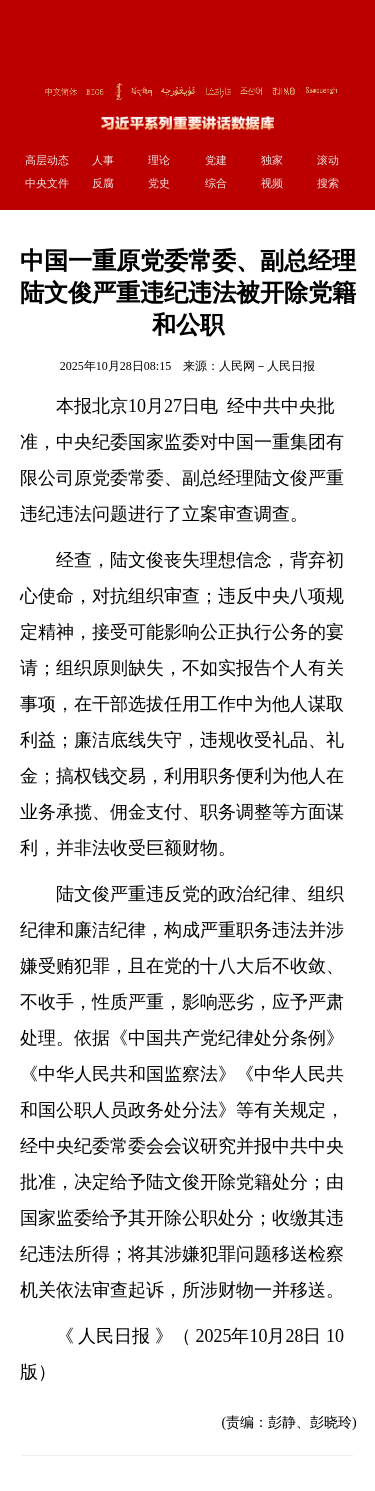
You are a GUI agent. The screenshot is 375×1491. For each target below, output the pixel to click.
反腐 (103, 183)
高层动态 (47, 160)
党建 (216, 160)
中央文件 (47, 183)
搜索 (328, 183)
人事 (103, 160)
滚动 (328, 160)
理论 (159, 160)
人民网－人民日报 (267, 366)
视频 (272, 183)
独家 (272, 160)
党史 (159, 183)
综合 (216, 183)
